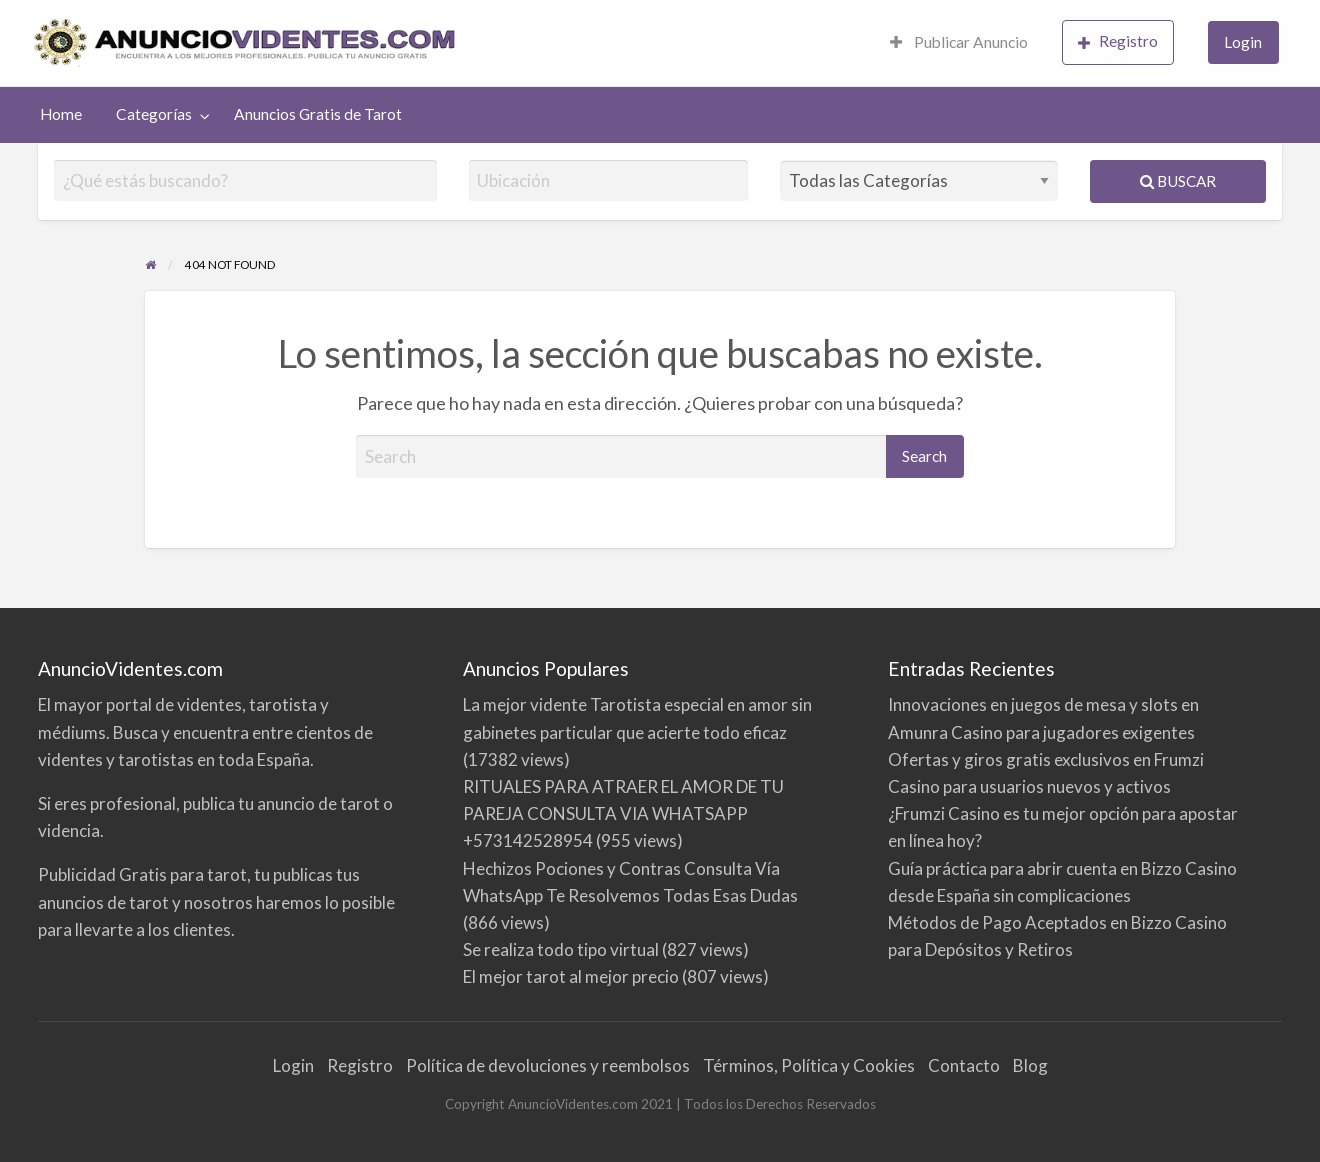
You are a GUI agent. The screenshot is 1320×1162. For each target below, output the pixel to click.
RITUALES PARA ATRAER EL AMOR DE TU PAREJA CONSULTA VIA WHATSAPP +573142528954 (623, 813)
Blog (1030, 1065)
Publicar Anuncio (959, 42)
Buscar (1178, 181)
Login (1243, 42)
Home (61, 114)
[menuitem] (959, 43)
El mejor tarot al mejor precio (571, 976)
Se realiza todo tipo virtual (561, 949)
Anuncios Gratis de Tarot (318, 114)
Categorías (154, 114)
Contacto (964, 1065)
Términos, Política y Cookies (809, 1065)
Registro (1118, 41)
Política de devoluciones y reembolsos (548, 1065)
